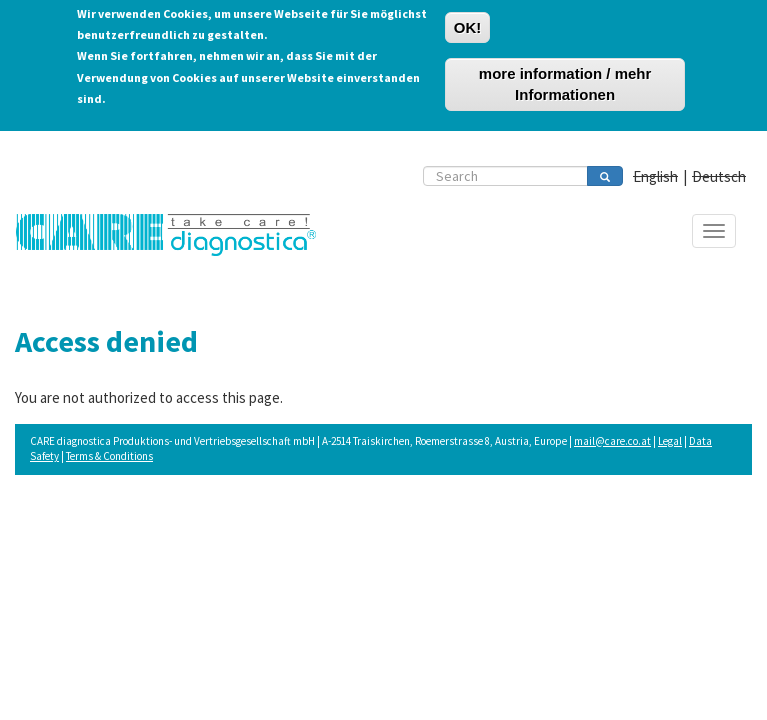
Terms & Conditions (109, 456)
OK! (468, 22)
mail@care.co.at (612, 441)
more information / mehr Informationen (565, 80)
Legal (670, 441)
